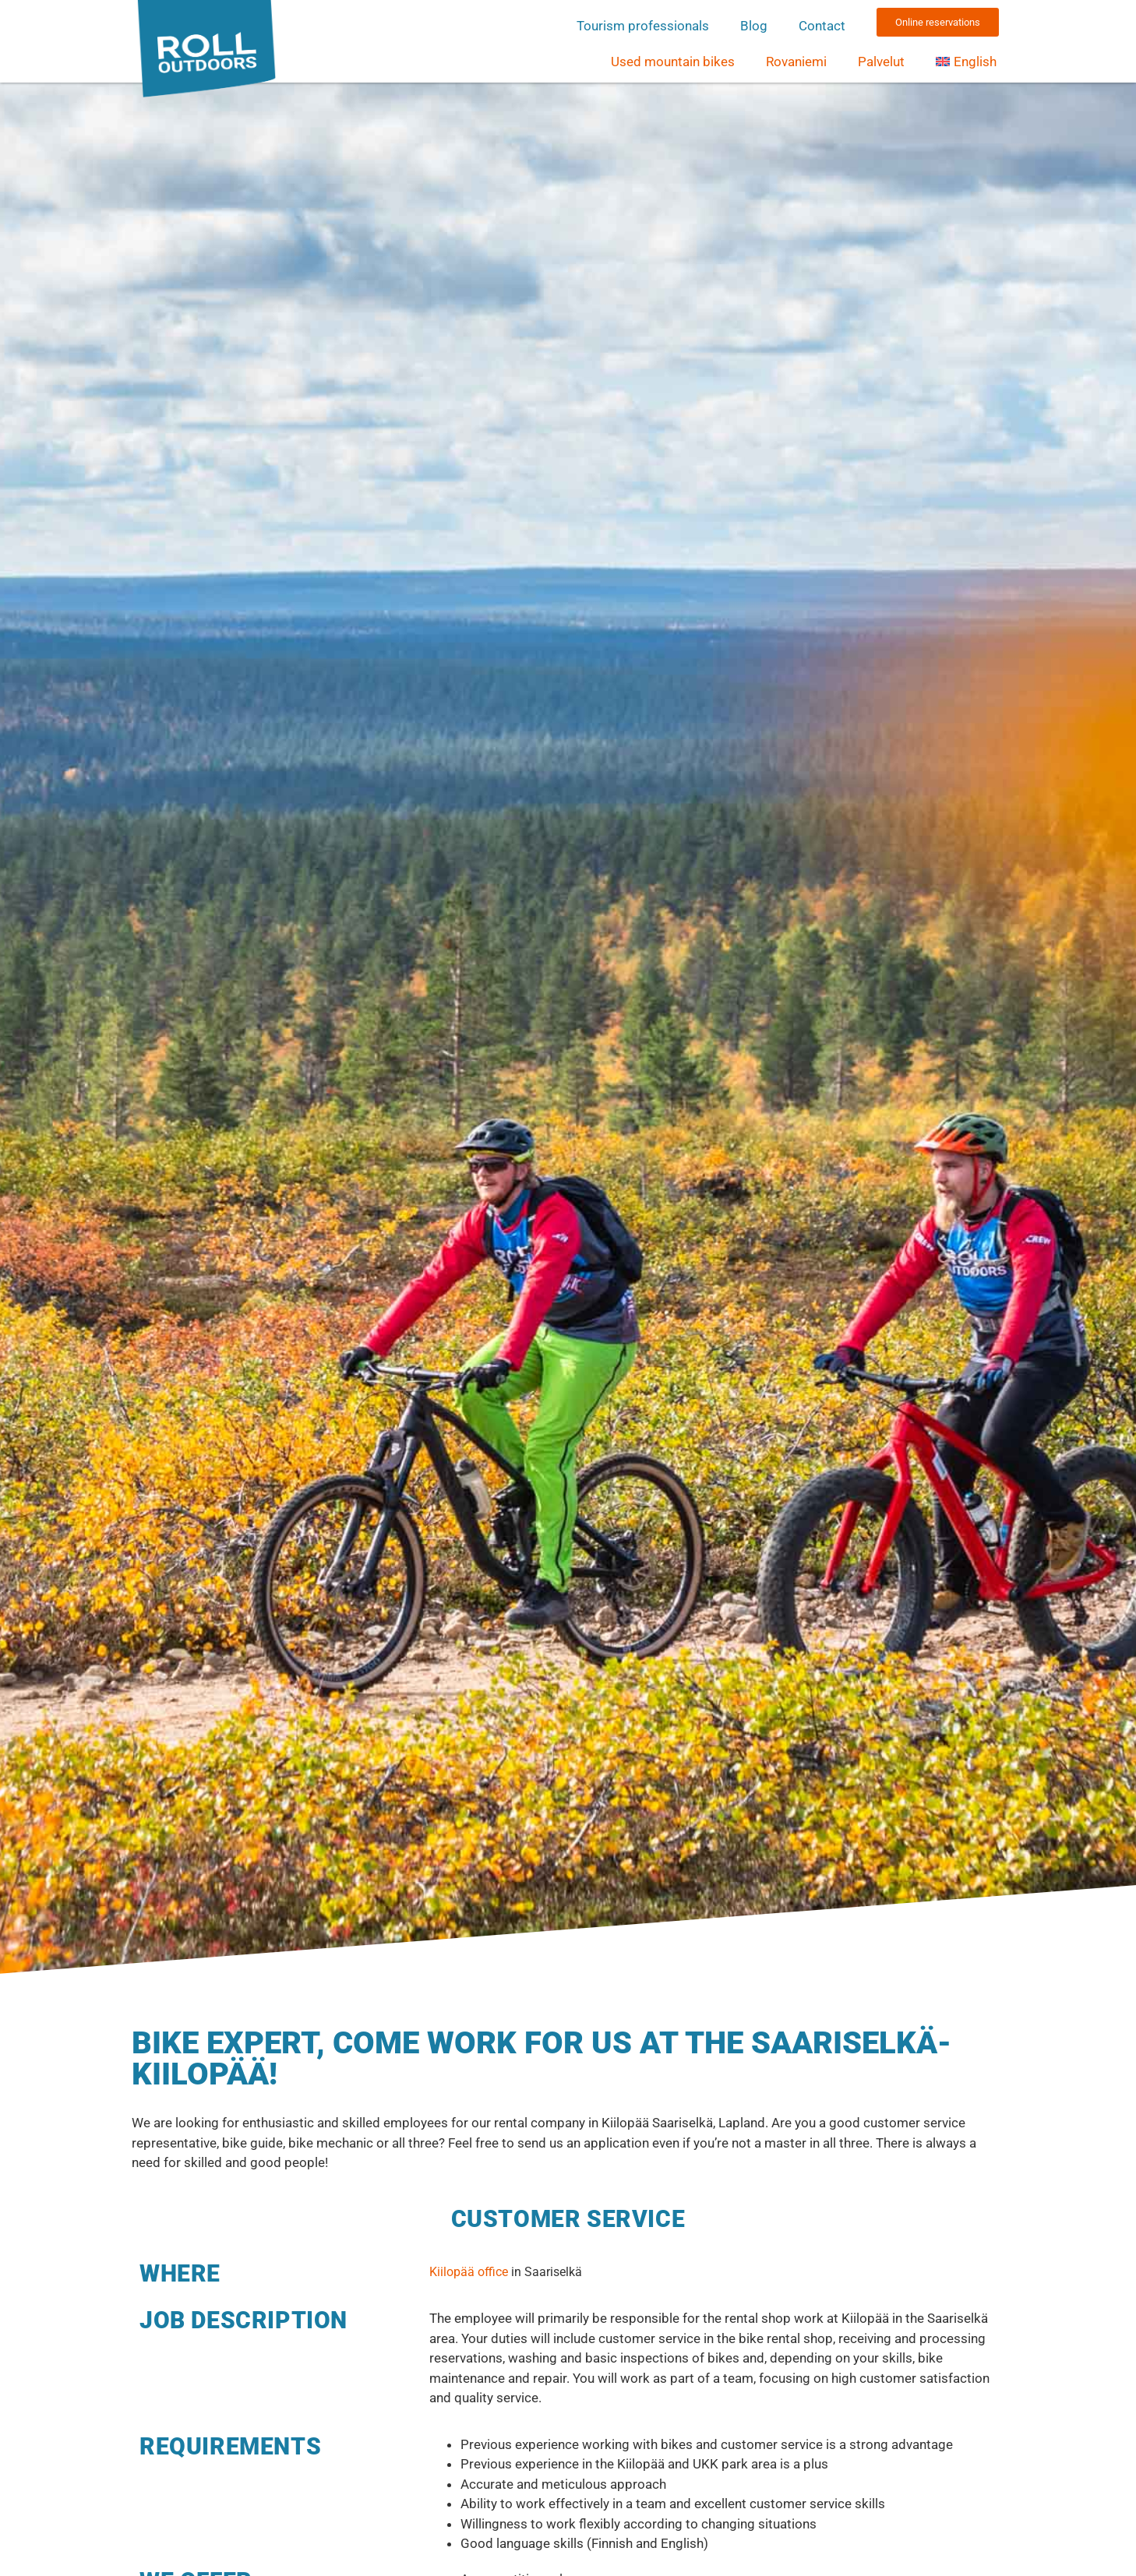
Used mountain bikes (673, 61)
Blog (753, 25)
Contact (822, 25)
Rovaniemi (796, 61)
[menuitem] (966, 61)
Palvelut (881, 61)
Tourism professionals (643, 25)
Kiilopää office (468, 2271)
